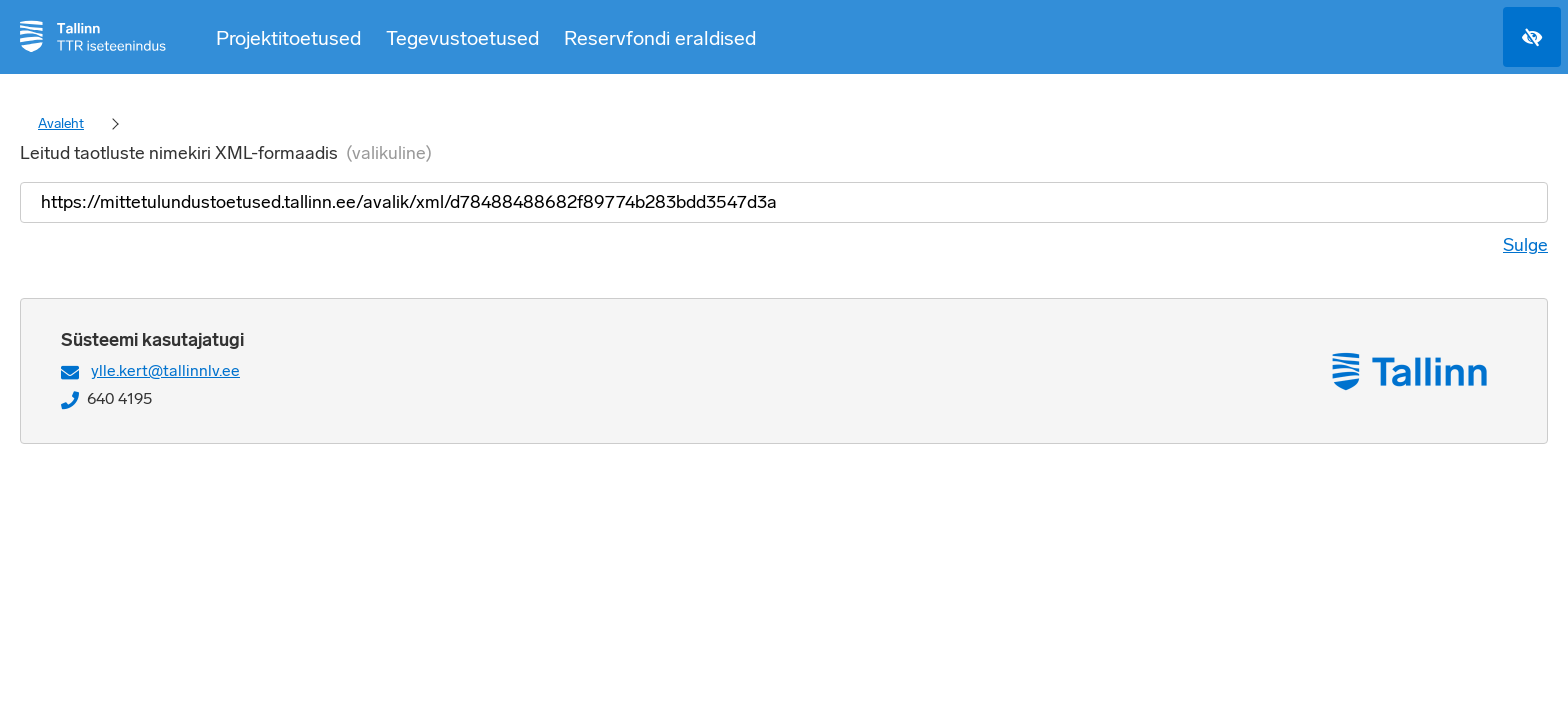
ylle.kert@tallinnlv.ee (165, 370)
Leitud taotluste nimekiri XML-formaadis (226, 153)
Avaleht (61, 123)
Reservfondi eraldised (660, 38)
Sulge (1525, 245)
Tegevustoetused (462, 38)
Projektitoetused (288, 38)
